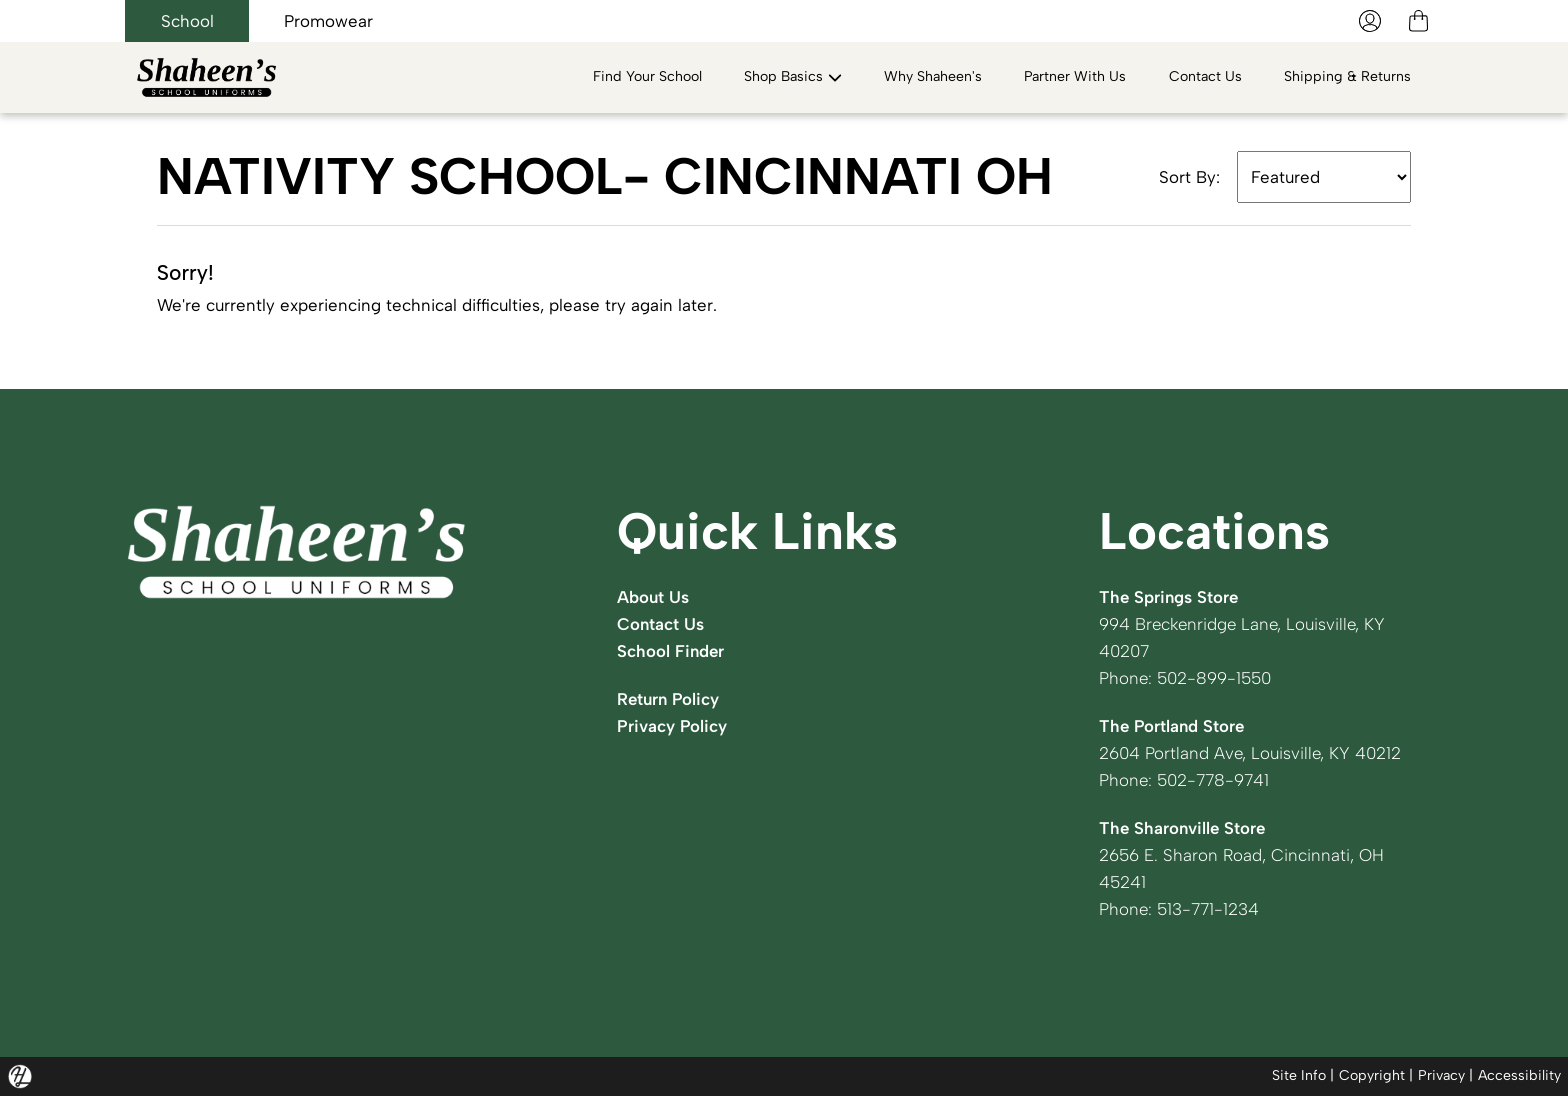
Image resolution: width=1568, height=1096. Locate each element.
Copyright (1372, 1075)
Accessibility (1519, 1075)
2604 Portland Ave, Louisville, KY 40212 (1250, 753)
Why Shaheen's (933, 76)
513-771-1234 (1208, 909)
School (187, 21)
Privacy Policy (672, 726)
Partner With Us (1075, 76)
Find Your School (647, 76)
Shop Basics (793, 76)
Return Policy (668, 699)
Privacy (1441, 1075)
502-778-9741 (1213, 780)
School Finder (670, 651)
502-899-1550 (1214, 678)
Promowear (328, 21)
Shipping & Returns (1347, 76)
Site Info (1299, 1075)
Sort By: (1189, 177)
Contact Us (1205, 76)
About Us (653, 597)
